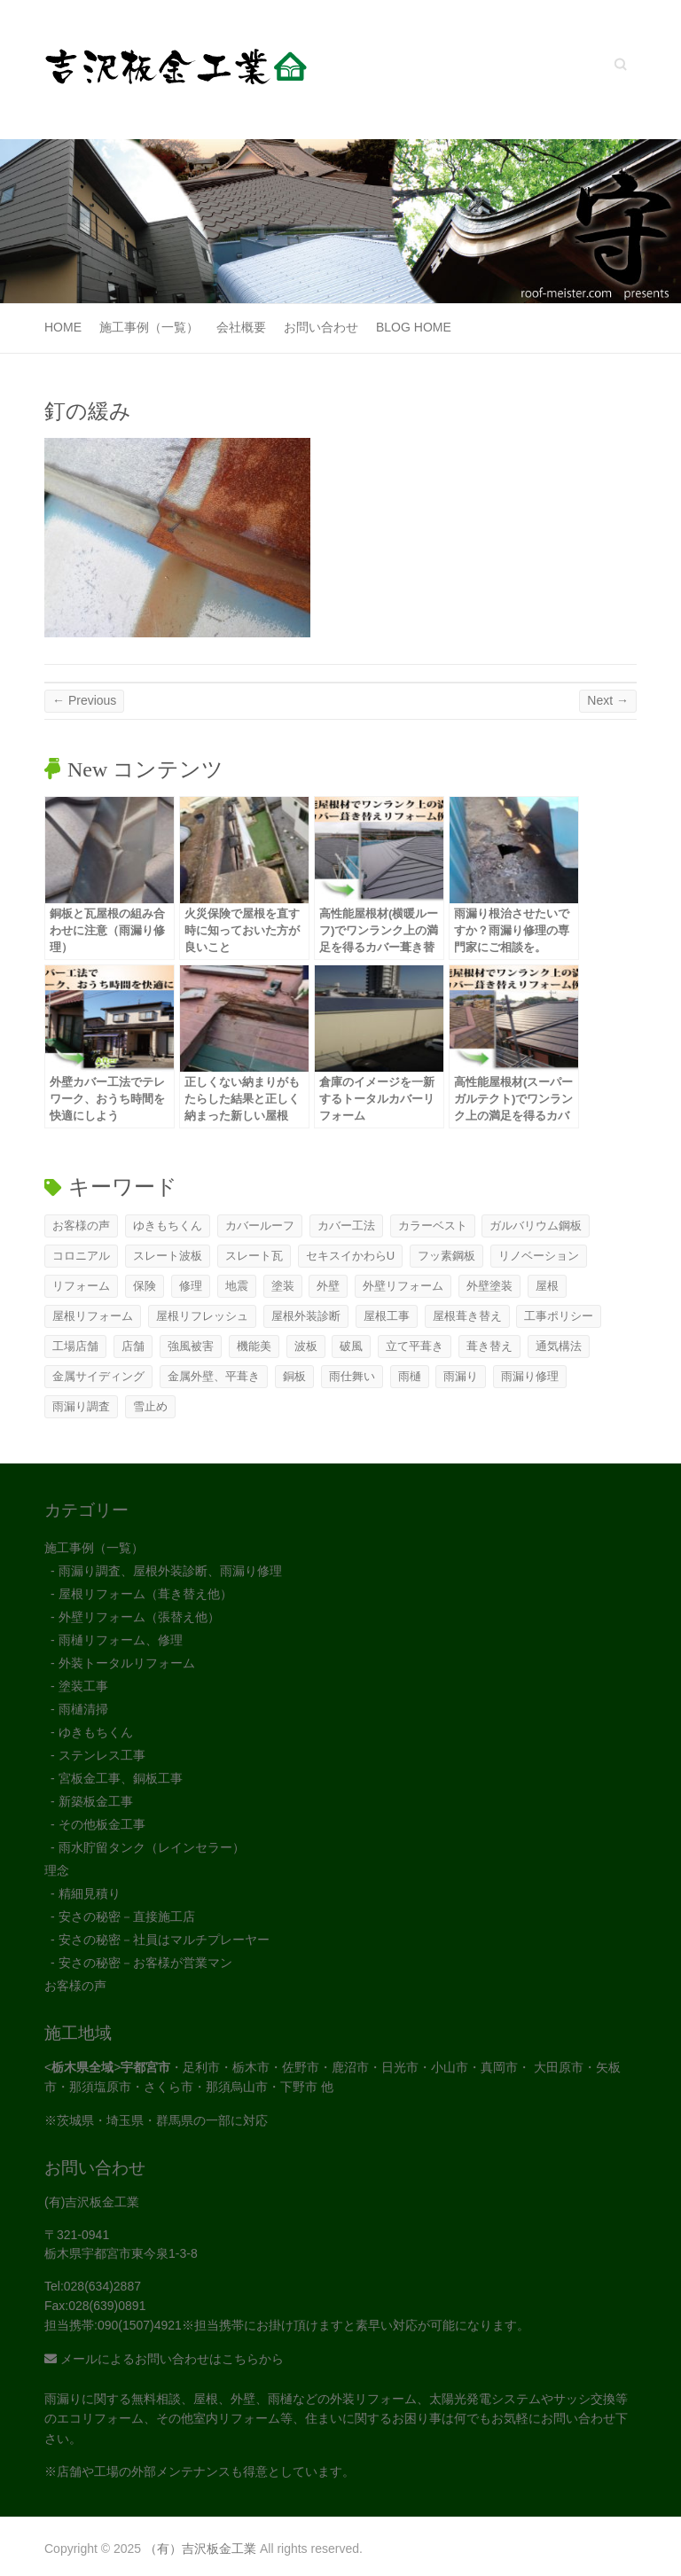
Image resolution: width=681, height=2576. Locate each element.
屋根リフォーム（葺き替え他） (145, 1594)
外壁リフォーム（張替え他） (139, 1617)
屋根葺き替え (467, 1316)
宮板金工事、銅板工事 (121, 1778)
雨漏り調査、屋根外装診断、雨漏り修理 (170, 1571)
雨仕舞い (352, 1376)
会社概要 (241, 327)
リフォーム (81, 1285)
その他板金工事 (102, 1824)
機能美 (254, 1346)
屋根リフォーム (92, 1316)
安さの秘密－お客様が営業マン (145, 1962)
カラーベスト (432, 1225)
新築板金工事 (96, 1801)
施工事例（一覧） (149, 327)
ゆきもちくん (167, 1225)
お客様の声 (81, 1225)
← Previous (84, 700)
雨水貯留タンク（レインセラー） (152, 1847)
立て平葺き (414, 1346)
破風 (351, 1346)
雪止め (150, 1406)
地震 (236, 1285)
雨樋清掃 (83, 1709)
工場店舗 (75, 1346)
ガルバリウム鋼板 (535, 1225)
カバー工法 (346, 1225)
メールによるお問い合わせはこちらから (164, 2359)
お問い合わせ (321, 327)
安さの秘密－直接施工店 (127, 1916)
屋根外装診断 (305, 1316)
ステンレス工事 (102, 1755)
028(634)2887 (102, 2286)
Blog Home (413, 327)
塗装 (282, 1285)
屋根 (547, 1285)
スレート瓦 (254, 1255)
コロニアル (81, 1255)
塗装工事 (83, 1686)
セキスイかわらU (350, 1255)
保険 (144, 1285)
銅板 (294, 1376)
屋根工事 (387, 1316)
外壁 (328, 1285)
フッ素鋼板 (446, 1255)
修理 (190, 1285)
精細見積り (90, 1893)
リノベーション (538, 1255)
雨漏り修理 (530, 1376)
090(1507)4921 (140, 2325)
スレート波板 (167, 1255)
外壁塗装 (489, 1285)
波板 (305, 1346)
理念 (56, 1870)
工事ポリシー (558, 1316)
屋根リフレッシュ (202, 1316)
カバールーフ (259, 1225)
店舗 (133, 1346)
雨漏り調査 (81, 1406)
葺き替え (489, 1346)
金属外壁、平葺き (214, 1376)
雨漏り (460, 1376)
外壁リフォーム (403, 1285)
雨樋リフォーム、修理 (121, 1640)
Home (63, 327)
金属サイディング (98, 1376)
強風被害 (191, 1346)
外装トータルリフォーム (127, 1663)
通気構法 (559, 1346)
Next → (608, 700)
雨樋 (409, 1376)
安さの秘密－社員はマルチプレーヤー (164, 1939)
